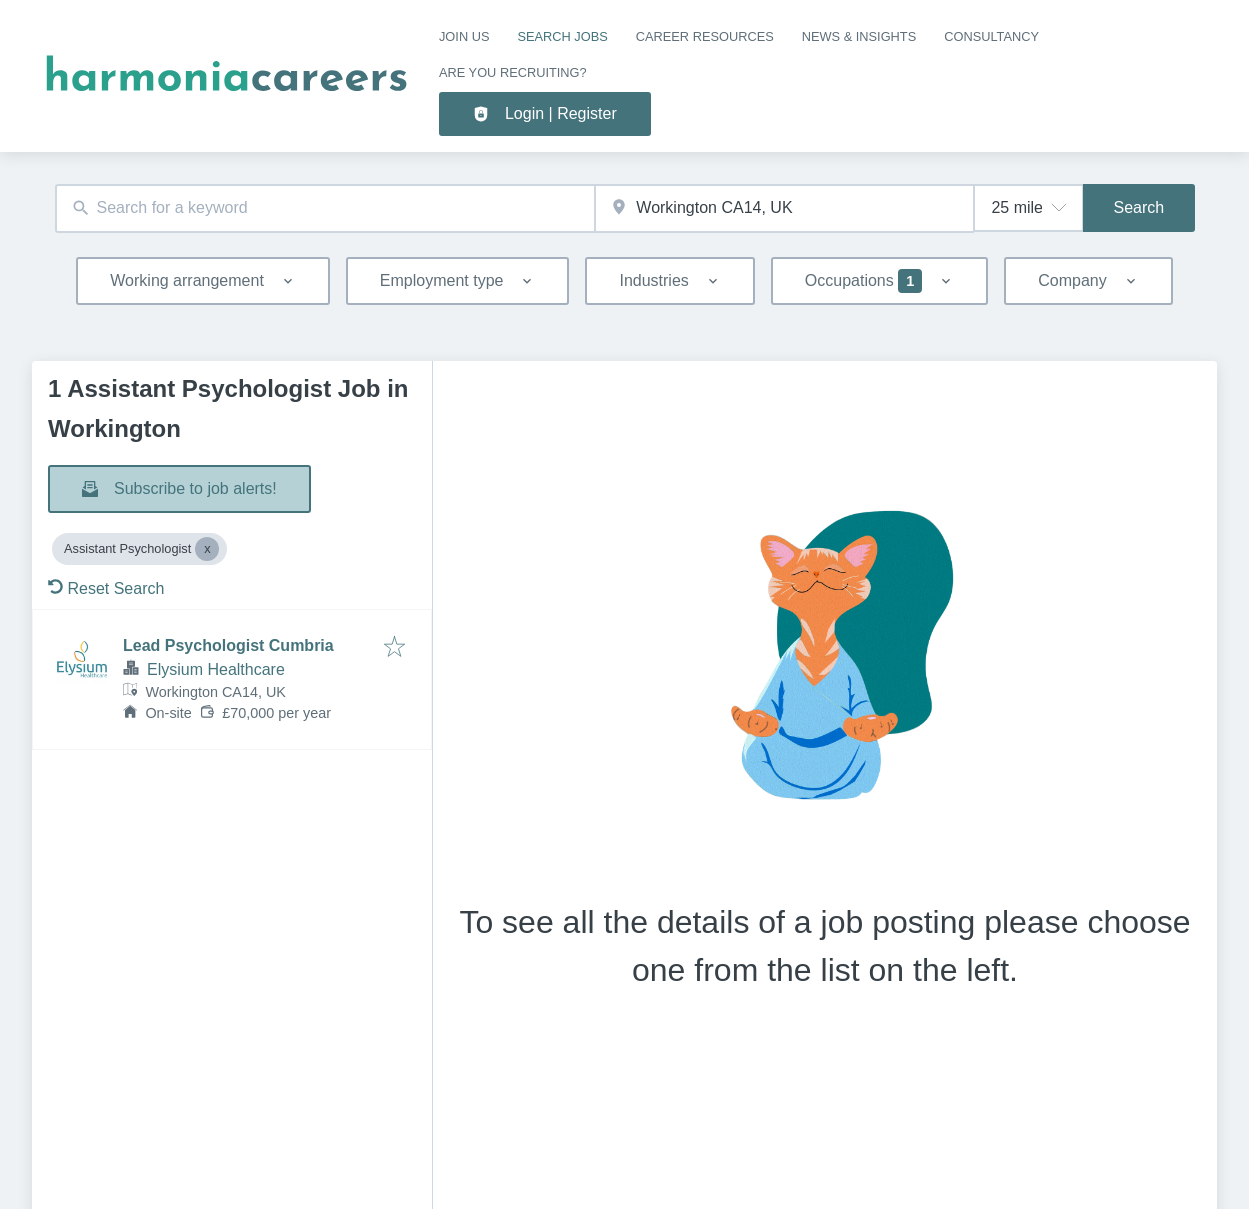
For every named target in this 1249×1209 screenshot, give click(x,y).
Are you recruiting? (513, 72)
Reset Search (106, 588)
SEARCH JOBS (562, 36)
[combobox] (325, 208)
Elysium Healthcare (216, 669)
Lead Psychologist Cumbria (228, 645)
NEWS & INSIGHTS (859, 36)
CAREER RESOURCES (705, 36)
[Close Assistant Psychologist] (207, 549)
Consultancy (991, 36)
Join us (464, 36)
